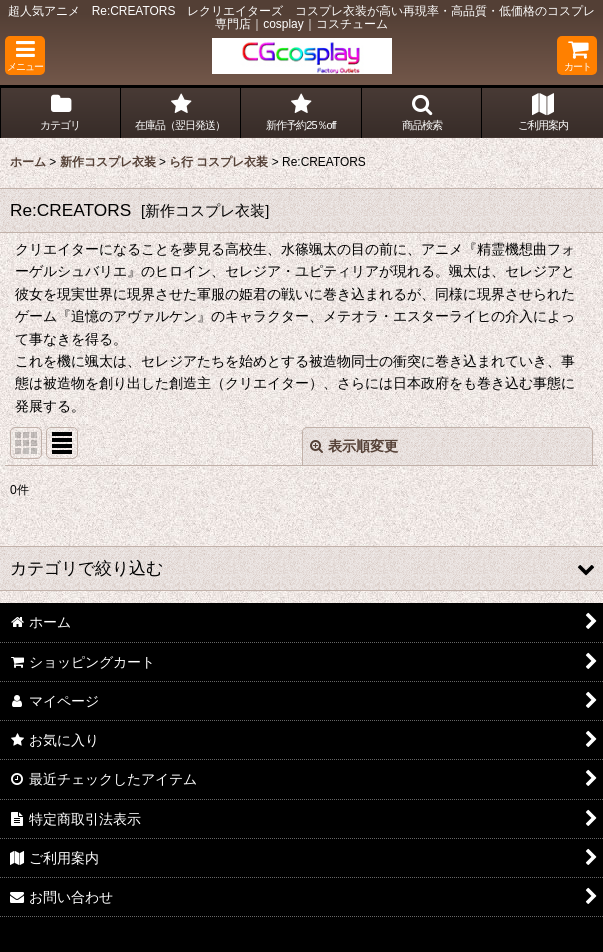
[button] (25, 55)
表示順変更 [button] (354, 446)
